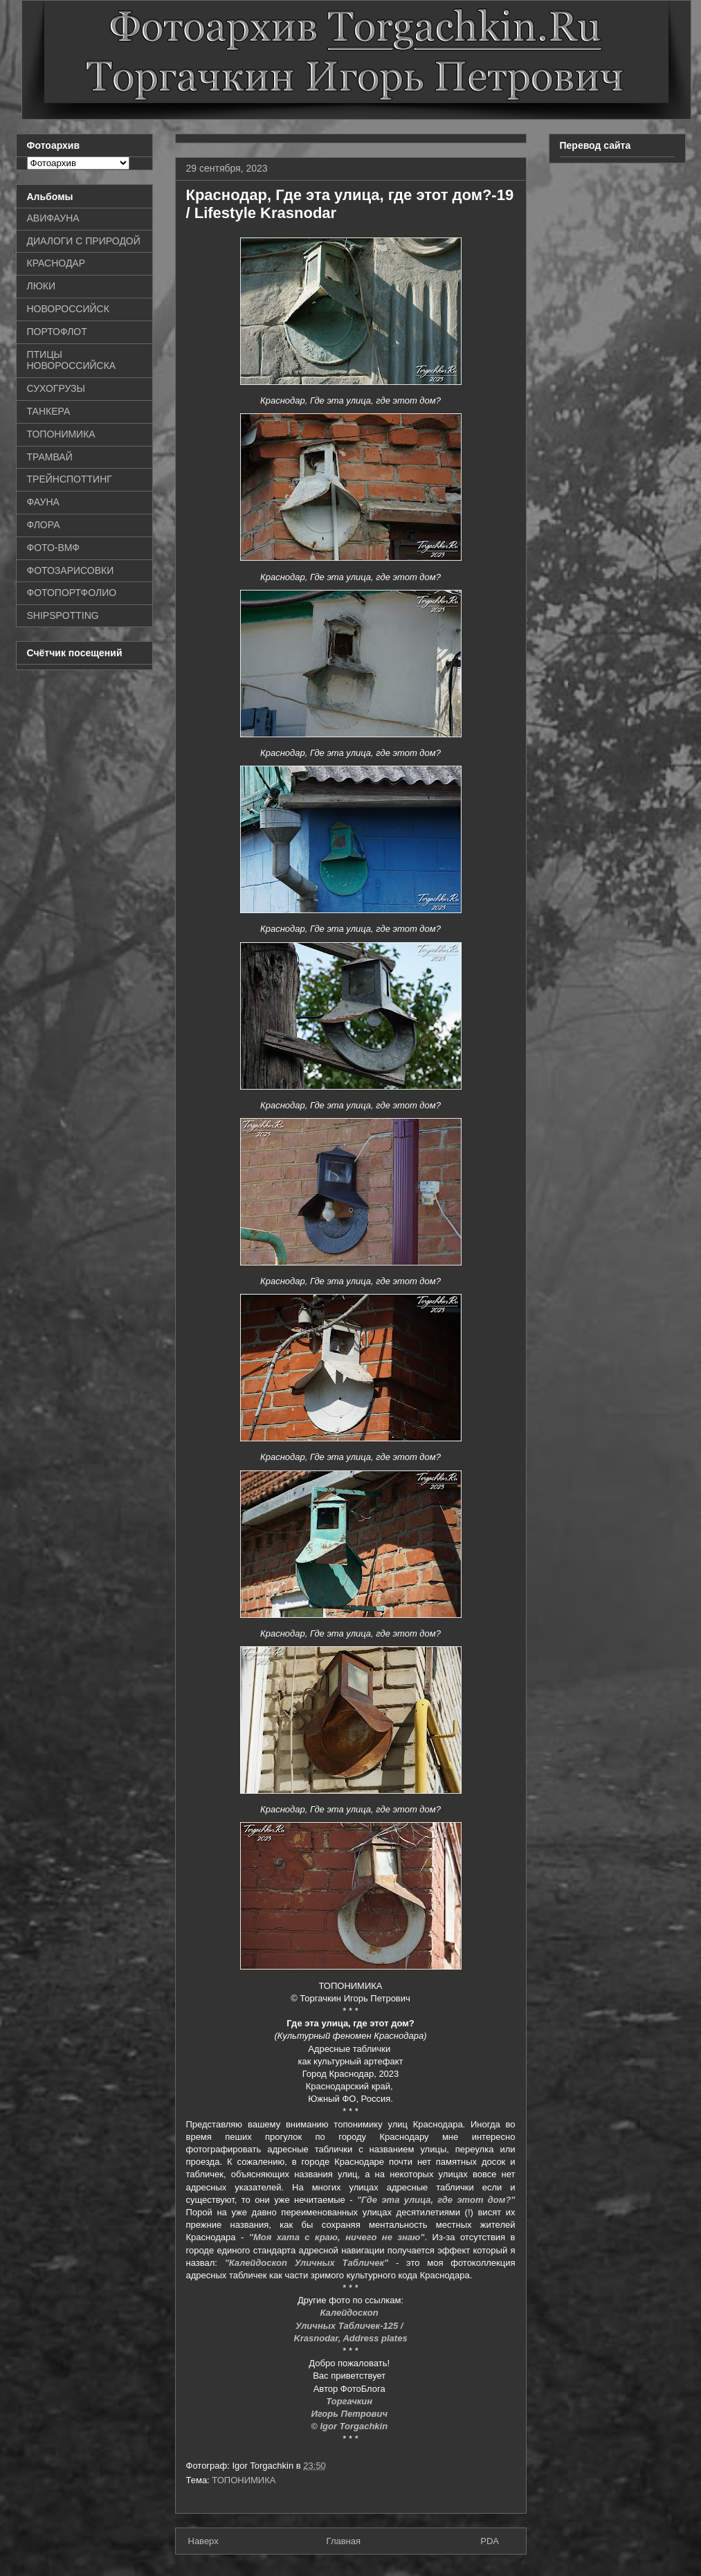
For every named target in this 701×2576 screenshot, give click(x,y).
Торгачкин (350, 2401)
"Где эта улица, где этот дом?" (436, 2200)
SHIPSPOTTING (63, 615)
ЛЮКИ (41, 285)
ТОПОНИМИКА (243, 2480)
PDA (489, 2541)
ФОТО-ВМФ (53, 547)
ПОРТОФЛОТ (57, 331)
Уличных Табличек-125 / (350, 2326)
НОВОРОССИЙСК (68, 308)
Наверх (203, 2541)
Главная (344, 2541)
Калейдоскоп (350, 2312)
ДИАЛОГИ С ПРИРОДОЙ (83, 240)
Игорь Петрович (350, 2413)
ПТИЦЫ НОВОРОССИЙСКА (71, 360)
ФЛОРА (43, 524)
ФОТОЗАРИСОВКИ (70, 570)
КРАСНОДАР (56, 263)
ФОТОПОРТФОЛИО (72, 592)
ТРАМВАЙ (50, 456)
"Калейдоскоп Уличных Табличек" (307, 2263)
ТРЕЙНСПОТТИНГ (69, 479)
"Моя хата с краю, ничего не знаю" (337, 2237)
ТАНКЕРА (49, 411)
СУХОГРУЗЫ (56, 388)
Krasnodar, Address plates (350, 2338)
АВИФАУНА (53, 218)
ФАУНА (43, 501)
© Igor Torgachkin (350, 2426)
